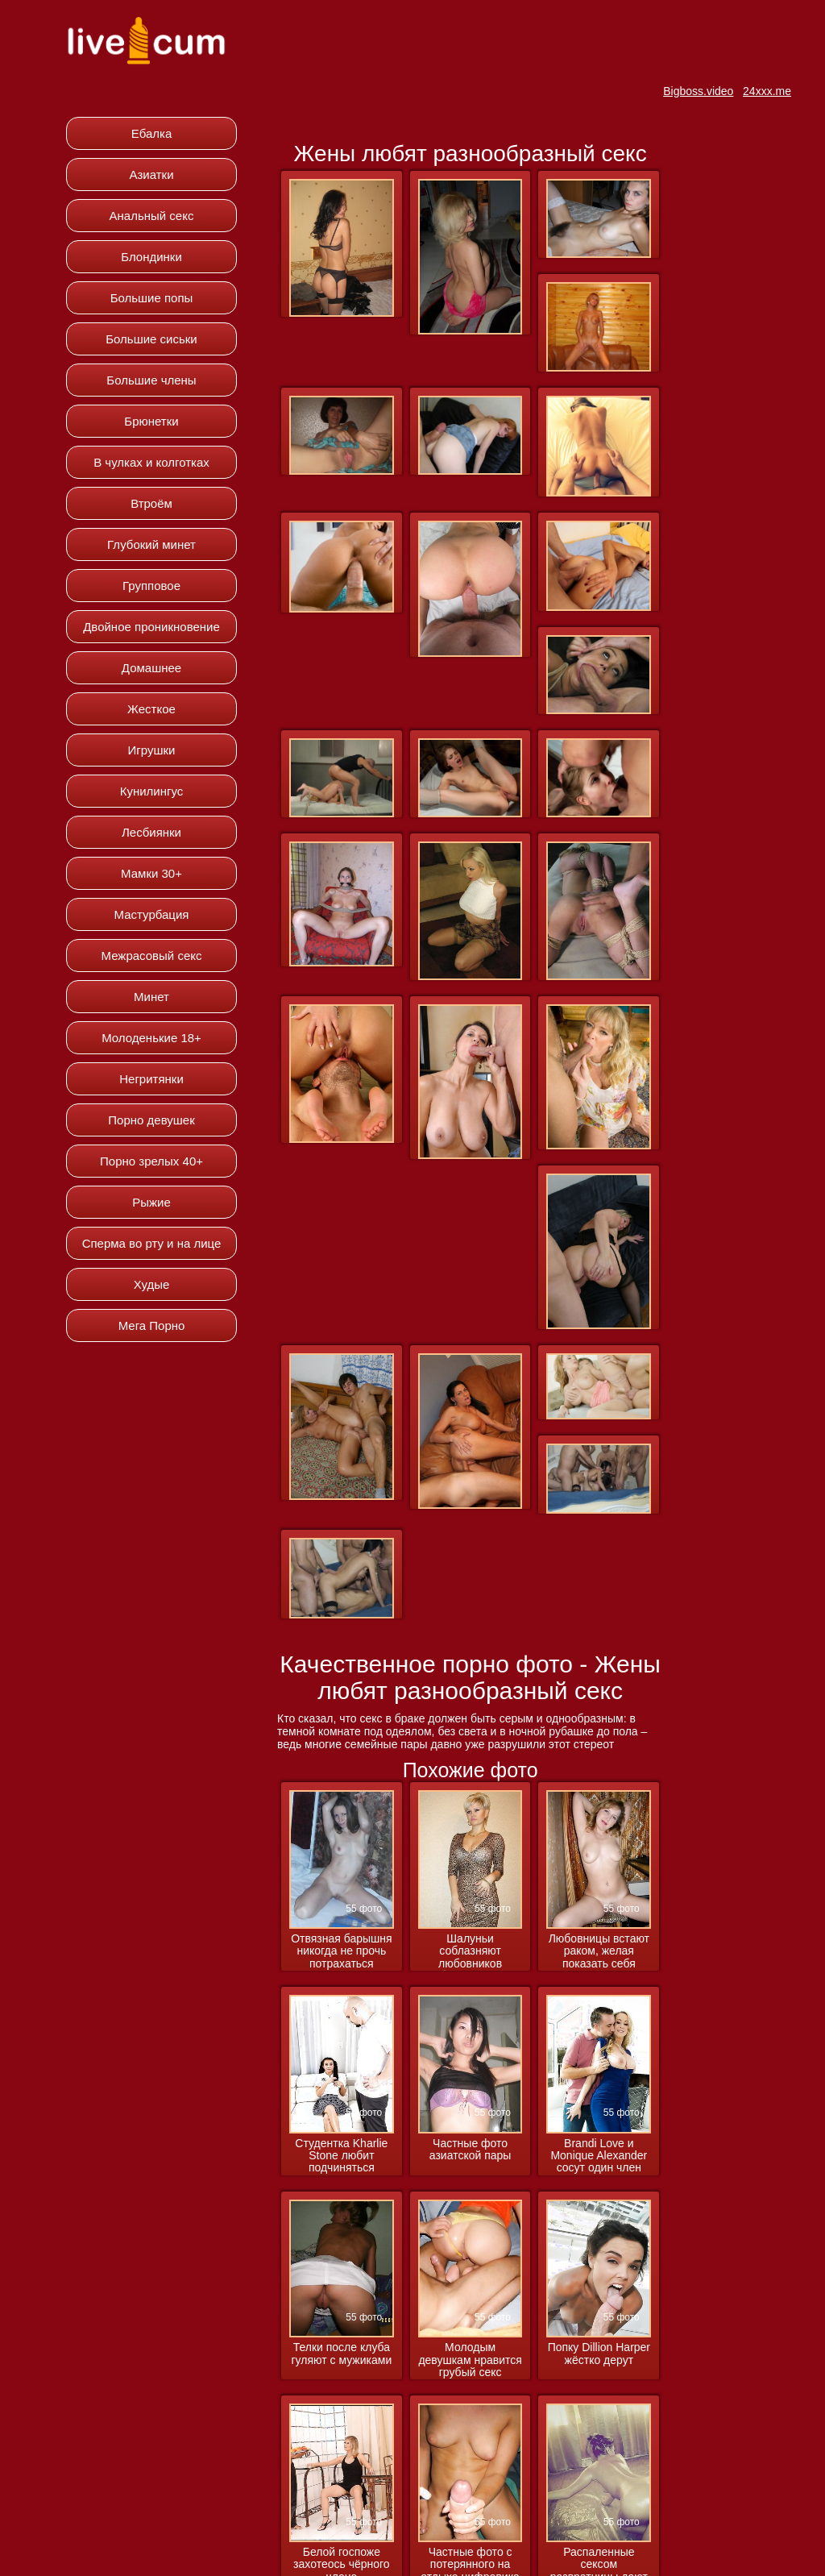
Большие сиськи (151, 339)
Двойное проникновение (151, 627)
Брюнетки (151, 421)
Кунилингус (152, 791)
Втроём (151, 503)
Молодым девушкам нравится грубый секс (469, 2360)
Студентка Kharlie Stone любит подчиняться (341, 2156)
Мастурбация (151, 914)
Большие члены (151, 380)
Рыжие (151, 1202)
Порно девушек (151, 1120)
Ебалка (151, 133)
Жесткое (151, 709)
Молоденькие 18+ (151, 1038)
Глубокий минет (151, 544)
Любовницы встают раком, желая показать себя (599, 1951)
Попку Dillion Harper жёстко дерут (599, 2353)
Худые (152, 1284)
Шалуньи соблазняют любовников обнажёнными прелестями (470, 1952)
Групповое (151, 585)
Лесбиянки (151, 832)
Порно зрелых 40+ (151, 1161)
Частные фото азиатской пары (470, 2150)
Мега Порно (151, 1325)
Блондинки (151, 257)
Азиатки (151, 174)
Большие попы (151, 298)
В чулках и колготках (151, 462)
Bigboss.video (698, 91)
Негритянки (151, 1079)
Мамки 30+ (151, 873)
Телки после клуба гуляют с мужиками (342, 2353)
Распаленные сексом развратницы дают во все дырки (599, 2531)
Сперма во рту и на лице (152, 1243)
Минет (151, 996)
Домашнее (151, 668)
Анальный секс (152, 215)
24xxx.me (767, 91)
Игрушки (152, 750)
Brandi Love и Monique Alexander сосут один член (598, 2156)
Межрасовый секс (152, 955)
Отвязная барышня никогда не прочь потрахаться (341, 1951)
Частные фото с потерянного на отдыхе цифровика (470, 2530)
